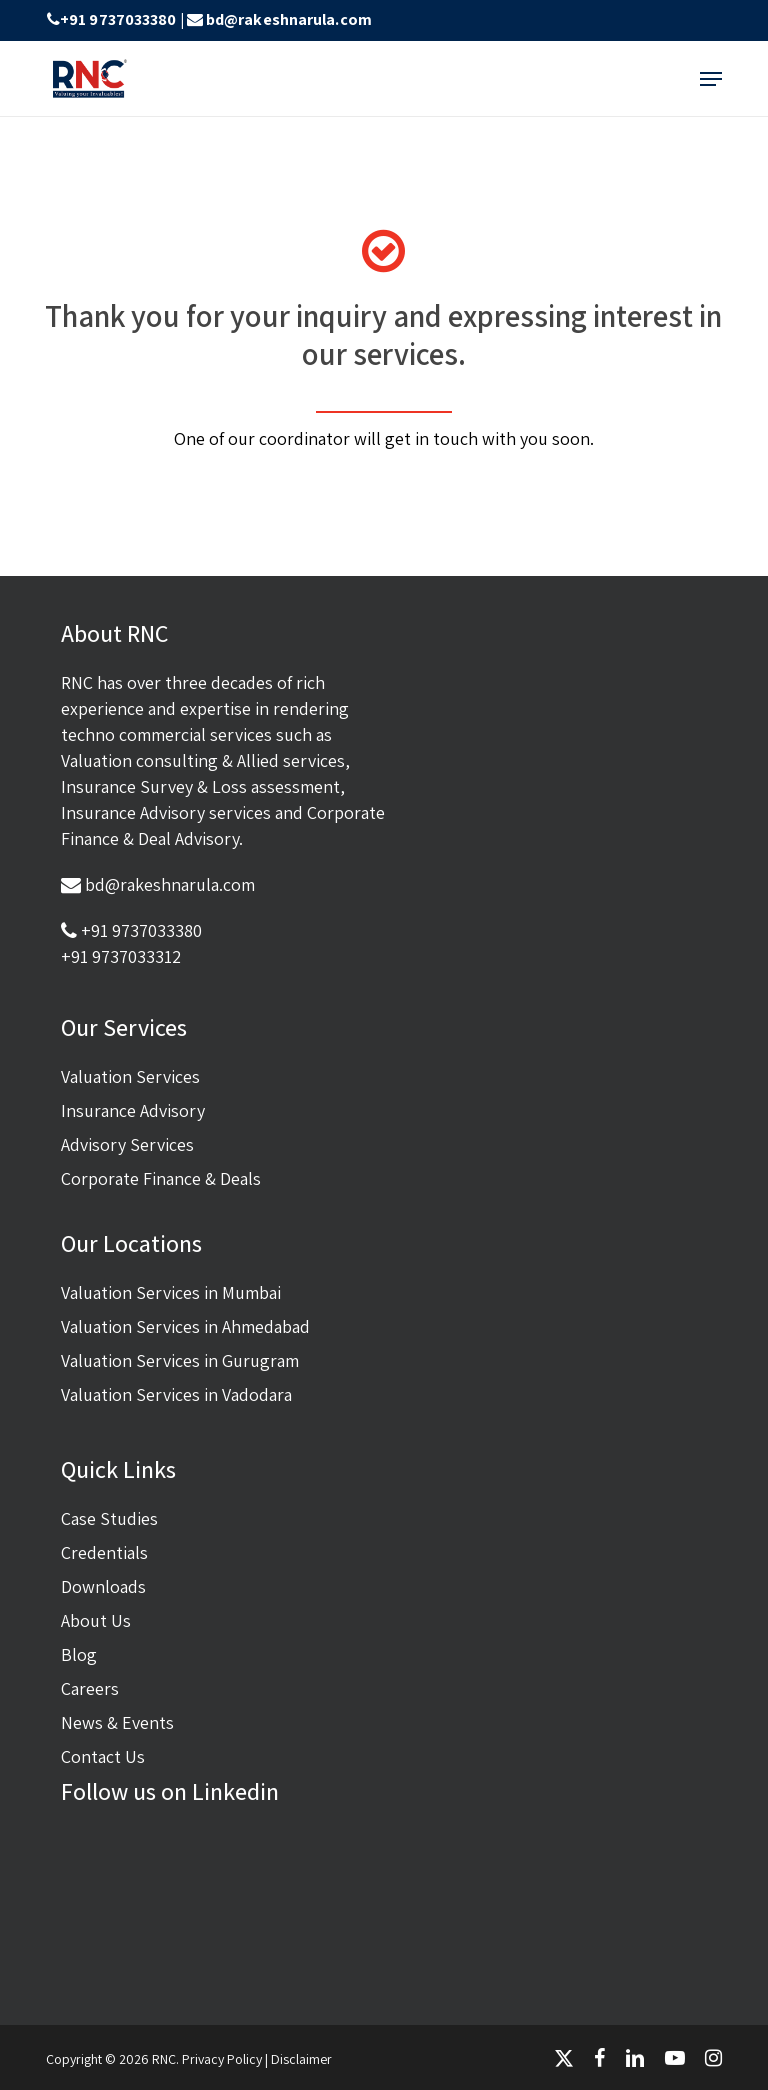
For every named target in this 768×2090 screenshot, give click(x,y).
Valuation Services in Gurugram (180, 1360)
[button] (711, 79)
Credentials (104, 1552)
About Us (96, 1620)
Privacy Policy (222, 2059)
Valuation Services (130, 1076)
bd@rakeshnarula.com (289, 19)
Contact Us (103, 1756)
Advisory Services (127, 1144)
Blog (79, 1654)
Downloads (103, 1586)
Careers (90, 1688)
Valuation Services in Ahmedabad (185, 1326)
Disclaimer (301, 2059)
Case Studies (109, 1518)
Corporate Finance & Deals (161, 1178)
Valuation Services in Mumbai (171, 1292)
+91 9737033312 (121, 956)
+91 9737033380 (118, 19)
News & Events (117, 1722)
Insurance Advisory (133, 1110)
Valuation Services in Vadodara (176, 1394)
